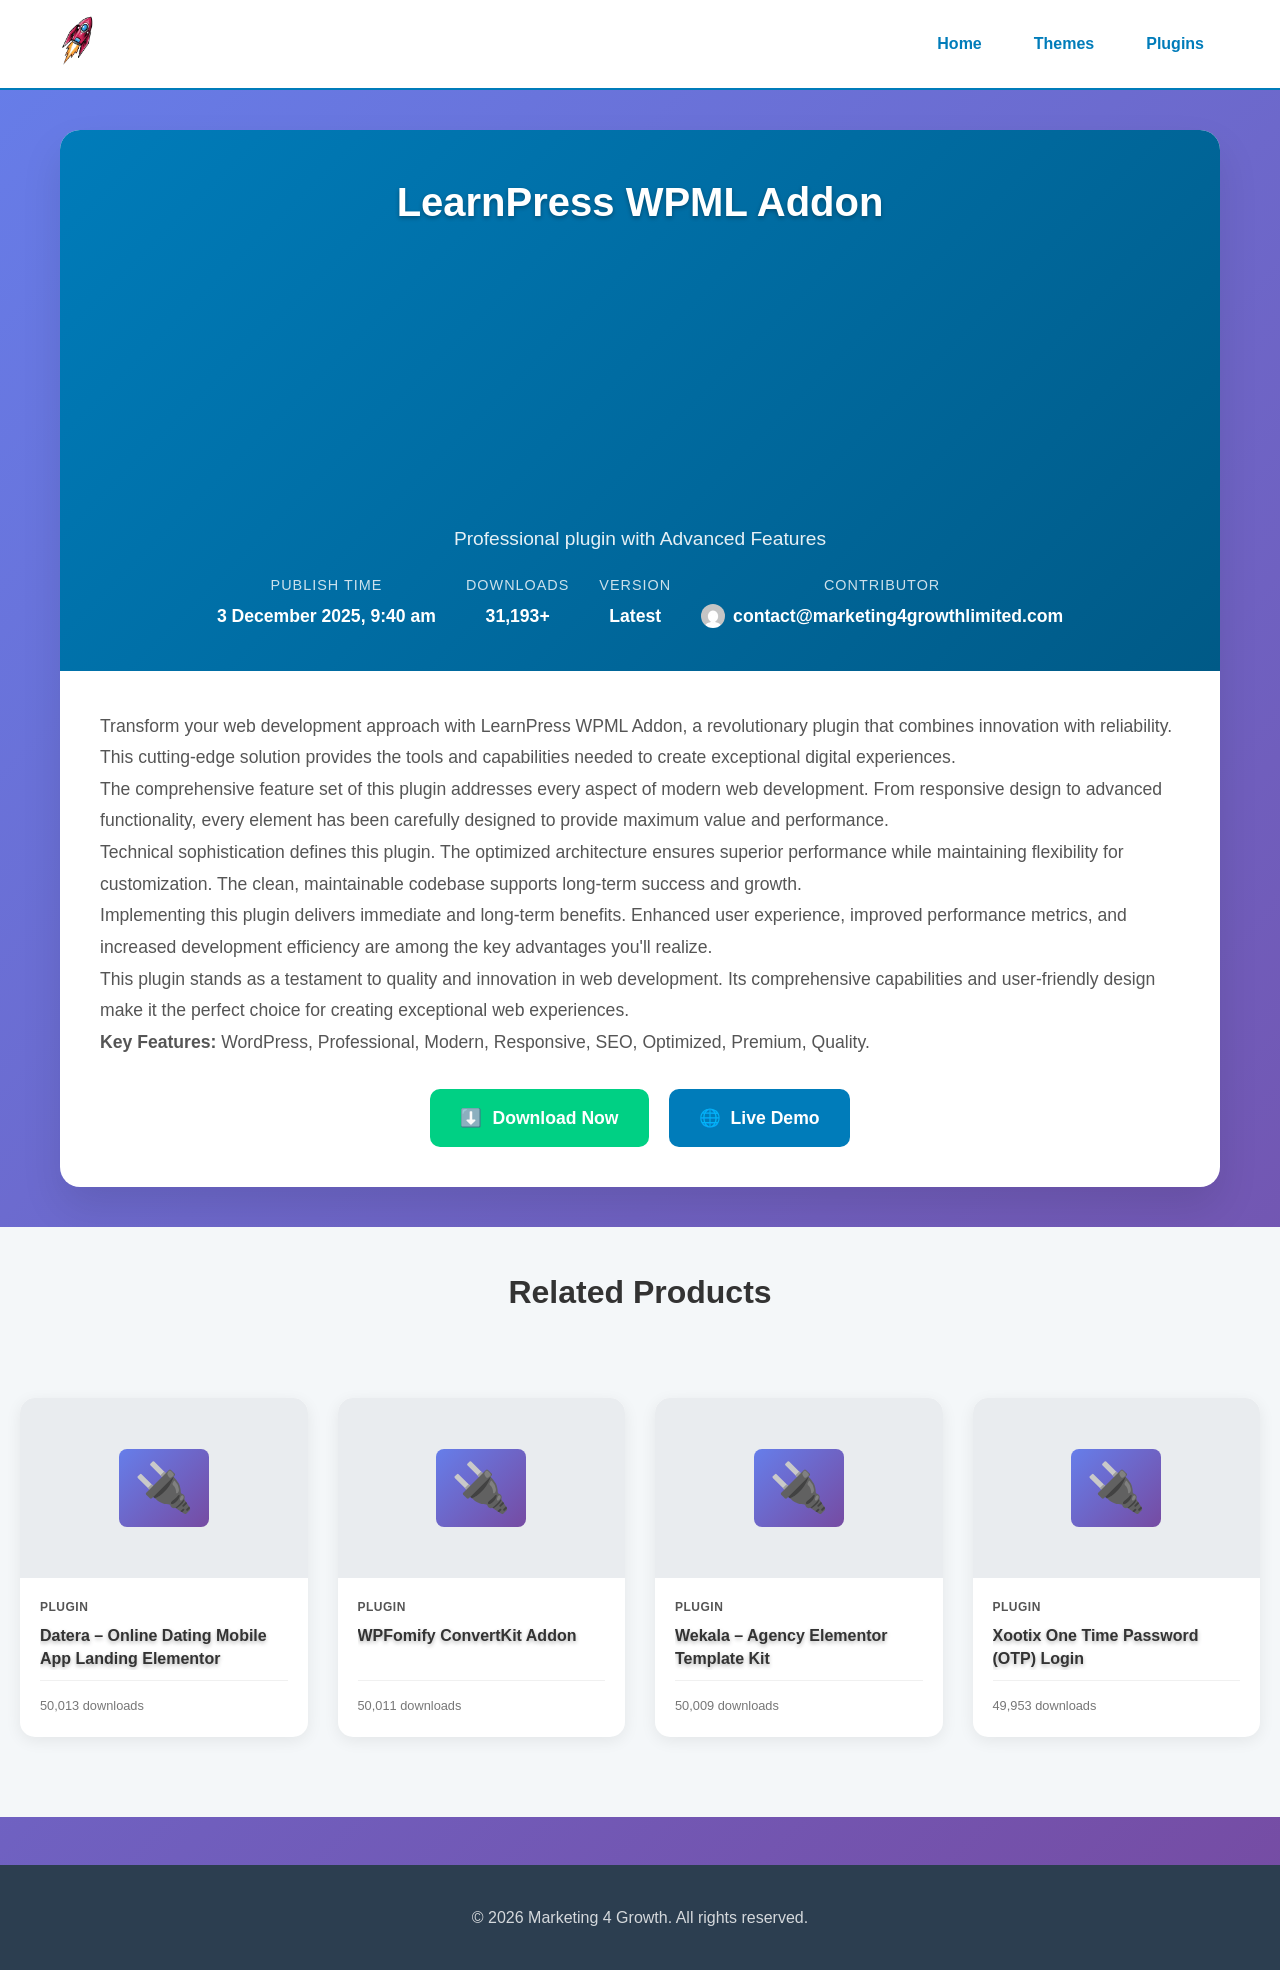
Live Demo (759, 1118)
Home (959, 43)
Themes (1064, 43)
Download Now (539, 1118)
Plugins (1175, 43)
